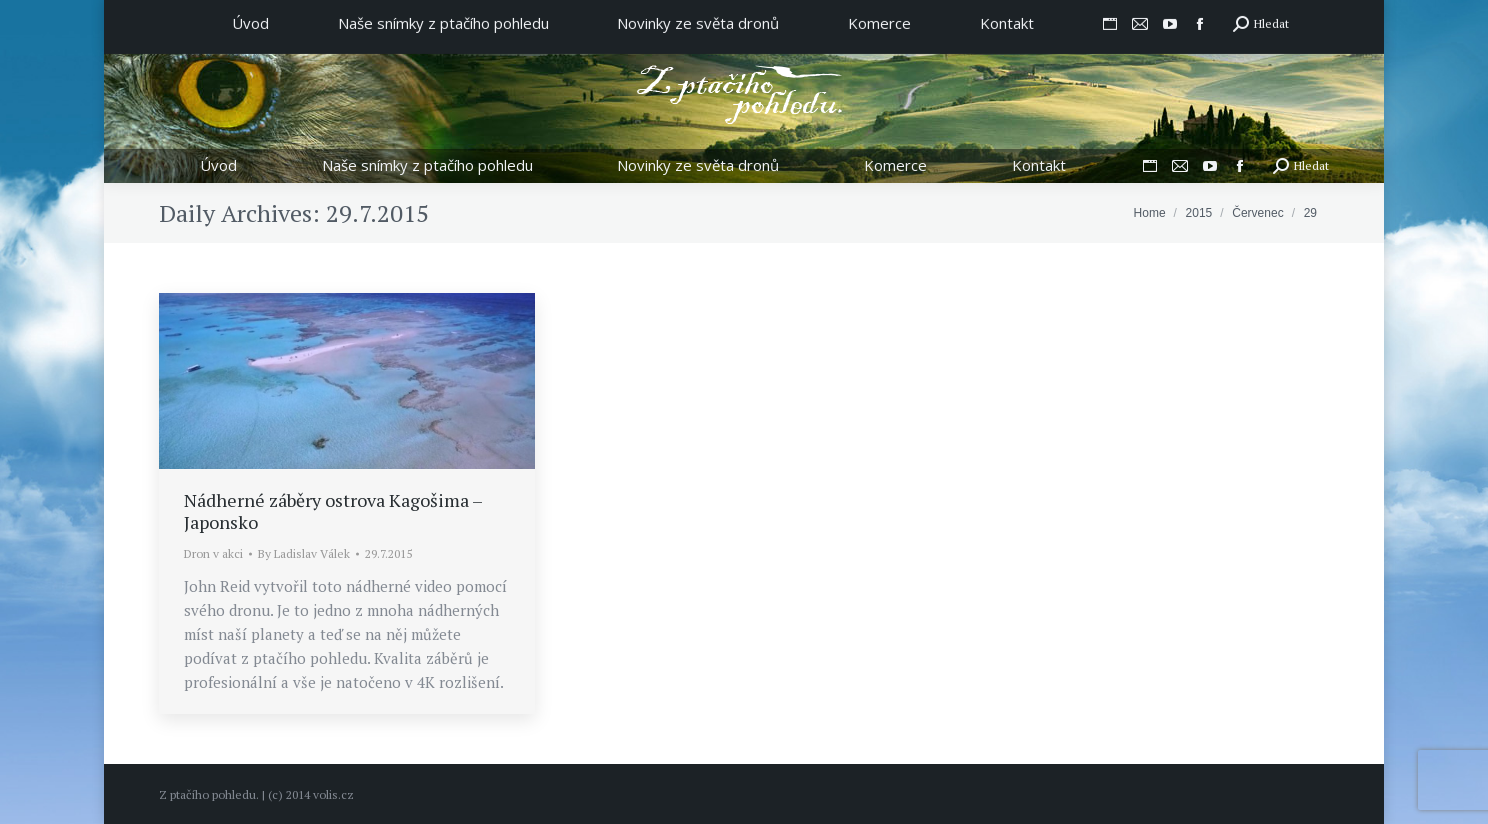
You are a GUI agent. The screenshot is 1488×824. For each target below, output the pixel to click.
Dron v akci (213, 553)
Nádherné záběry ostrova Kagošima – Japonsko (333, 511)
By (304, 553)
